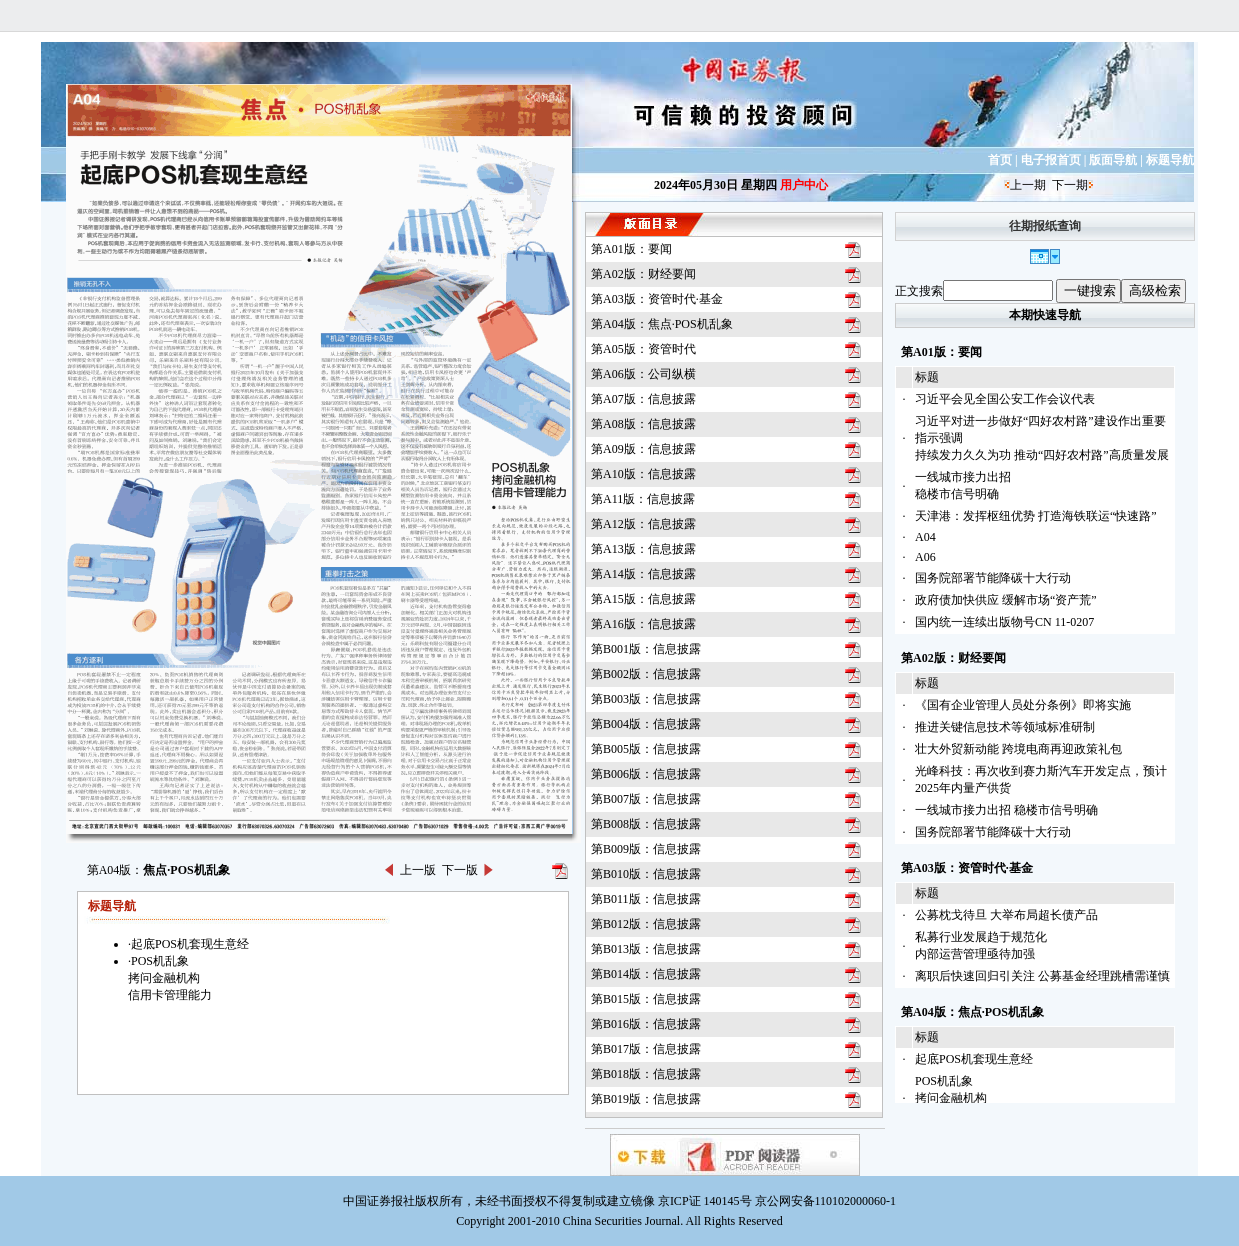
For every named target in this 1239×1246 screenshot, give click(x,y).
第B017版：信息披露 (646, 1049)
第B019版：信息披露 (646, 1099)
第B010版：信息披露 (646, 874)
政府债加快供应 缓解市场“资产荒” (1006, 600)
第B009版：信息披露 (646, 849)
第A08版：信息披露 (643, 424)
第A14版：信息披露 (643, 574)
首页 (1000, 160)
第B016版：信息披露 (646, 1024)
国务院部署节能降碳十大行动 (993, 578)
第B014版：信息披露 (646, 974)
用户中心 (804, 185)
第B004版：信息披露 (646, 724)
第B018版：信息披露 (646, 1074)
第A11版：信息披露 (643, 499)
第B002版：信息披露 (646, 674)
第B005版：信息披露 (646, 749)
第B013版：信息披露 (646, 949)
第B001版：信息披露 (646, 649)
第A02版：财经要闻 (643, 274)
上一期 (1028, 185)
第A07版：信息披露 (643, 399)
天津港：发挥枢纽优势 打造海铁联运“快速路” (1036, 516)
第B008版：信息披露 (646, 824)
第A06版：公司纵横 (643, 374)
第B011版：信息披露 (646, 899)
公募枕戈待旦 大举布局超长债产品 (1006, 915)
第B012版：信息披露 (646, 924)
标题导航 (1170, 160)
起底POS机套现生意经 (974, 1059)
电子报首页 (1051, 160)
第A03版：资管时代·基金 (657, 299)
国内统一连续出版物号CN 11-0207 (1004, 622)
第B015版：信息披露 (646, 999)
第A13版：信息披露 (643, 549)
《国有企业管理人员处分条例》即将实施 (1023, 705)
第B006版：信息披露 (646, 774)
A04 (925, 537)
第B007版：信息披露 (646, 799)
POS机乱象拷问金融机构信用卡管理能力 (957, 1098)
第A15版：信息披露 (643, 599)
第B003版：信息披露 (646, 699)
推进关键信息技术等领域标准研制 (1005, 727)
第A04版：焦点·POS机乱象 (662, 324)
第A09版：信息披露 (643, 449)
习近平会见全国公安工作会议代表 (1005, 399)
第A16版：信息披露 (643, 624)
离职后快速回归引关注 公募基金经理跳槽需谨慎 (1042, 976)
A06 (925, 557)
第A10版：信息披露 (643, 474)
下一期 (1070, 185)
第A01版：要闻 (631, 249)
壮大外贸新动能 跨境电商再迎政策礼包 (1018, 749)
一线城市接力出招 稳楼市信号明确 (1006, 810)
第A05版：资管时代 (643, 349)
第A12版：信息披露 (643, 524)
